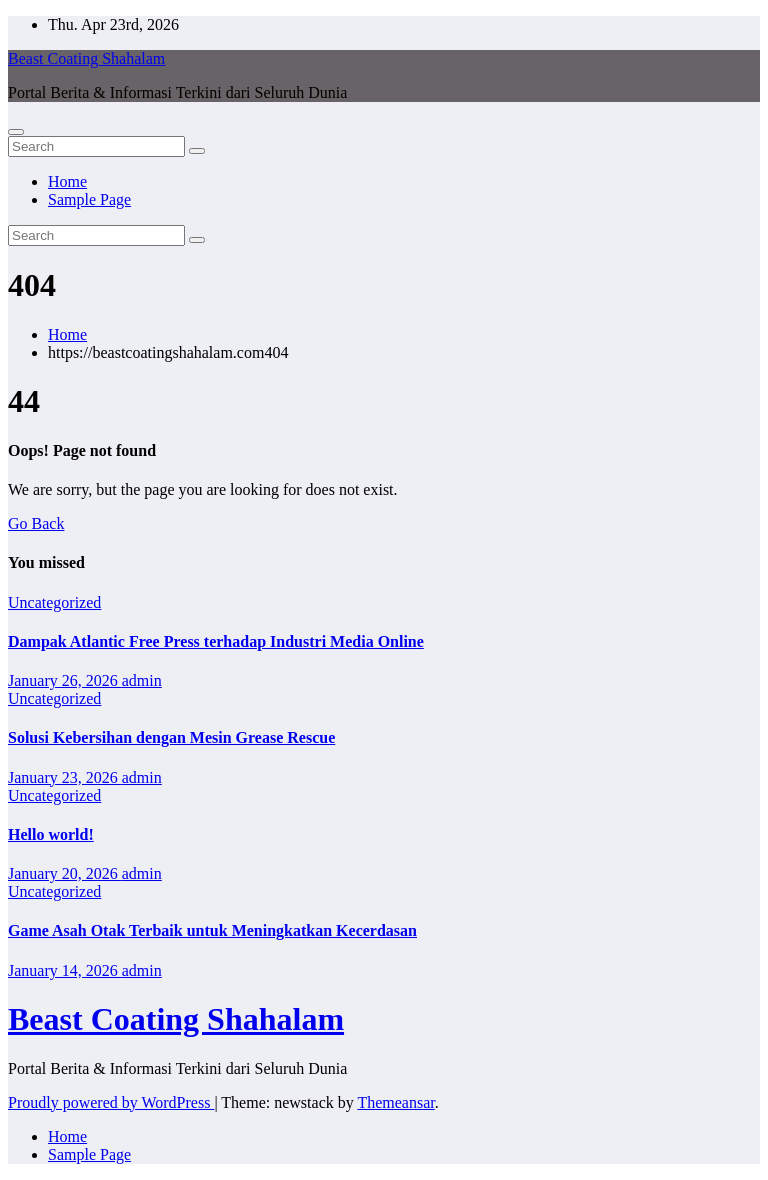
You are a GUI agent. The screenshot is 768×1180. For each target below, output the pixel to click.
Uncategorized (54, 602)
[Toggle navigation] (16, 132)
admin (142, 680)
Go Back (36, 523)
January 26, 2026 (65, 680)
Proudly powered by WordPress (111, 1102)
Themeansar (395, 1102)
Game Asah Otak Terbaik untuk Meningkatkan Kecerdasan (212, 930)
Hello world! (51, 834)
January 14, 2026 (65, 970)
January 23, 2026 (65, 777)
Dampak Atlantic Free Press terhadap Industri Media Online (216, 641)
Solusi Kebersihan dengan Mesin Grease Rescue (171, 737)
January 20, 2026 (65, 873)
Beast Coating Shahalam (86, 58)
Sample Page (89, 199)
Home (67, 181)
